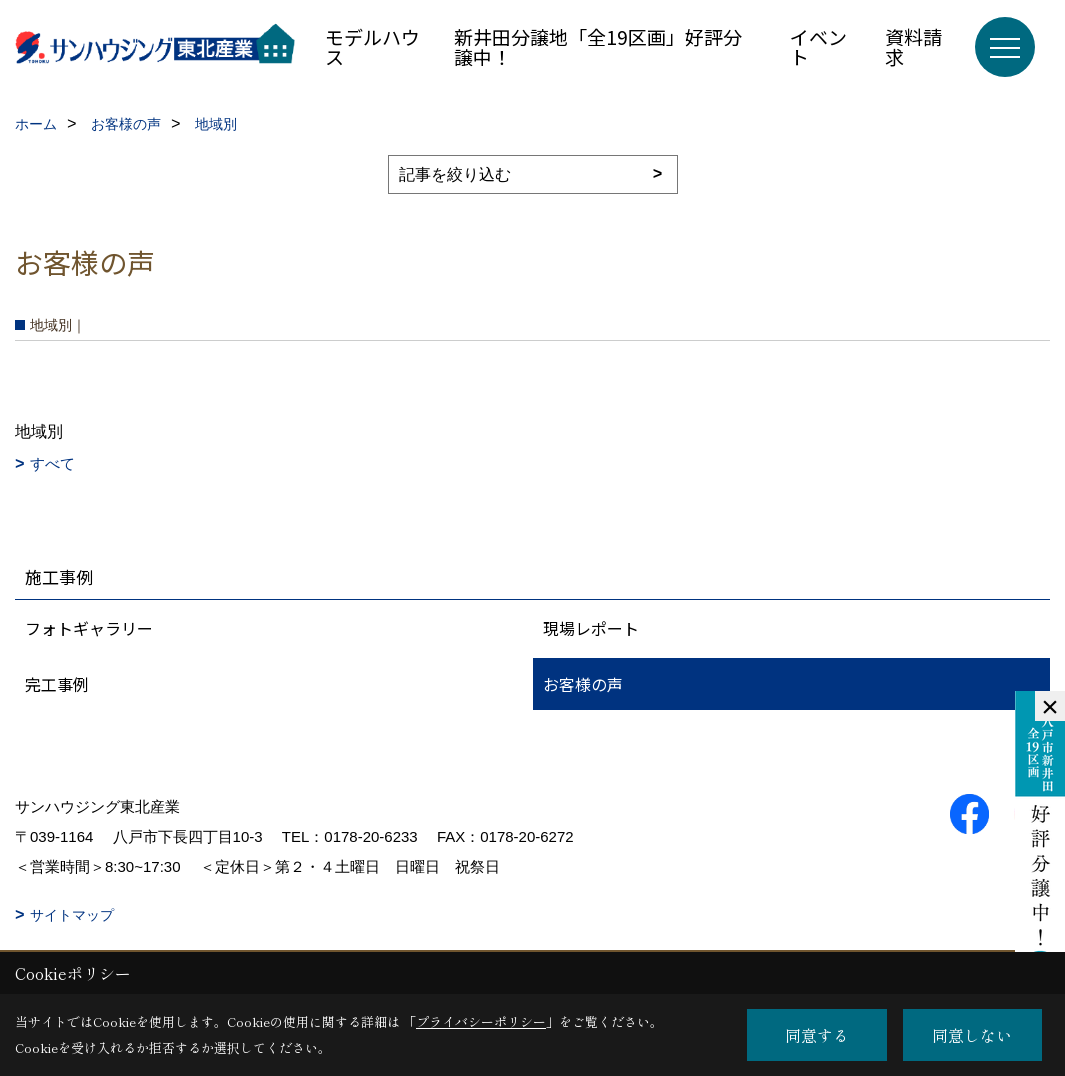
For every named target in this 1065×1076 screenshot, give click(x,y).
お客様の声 (583, 684)
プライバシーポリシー (481, 1021)
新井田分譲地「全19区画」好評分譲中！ (598, 46)
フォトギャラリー (89, 628)
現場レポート (591, 628)
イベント (818, 46)
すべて (52, 463)
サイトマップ (72, 915)
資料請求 (913, 46)
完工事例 (57, 684)
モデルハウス (372, 46)
